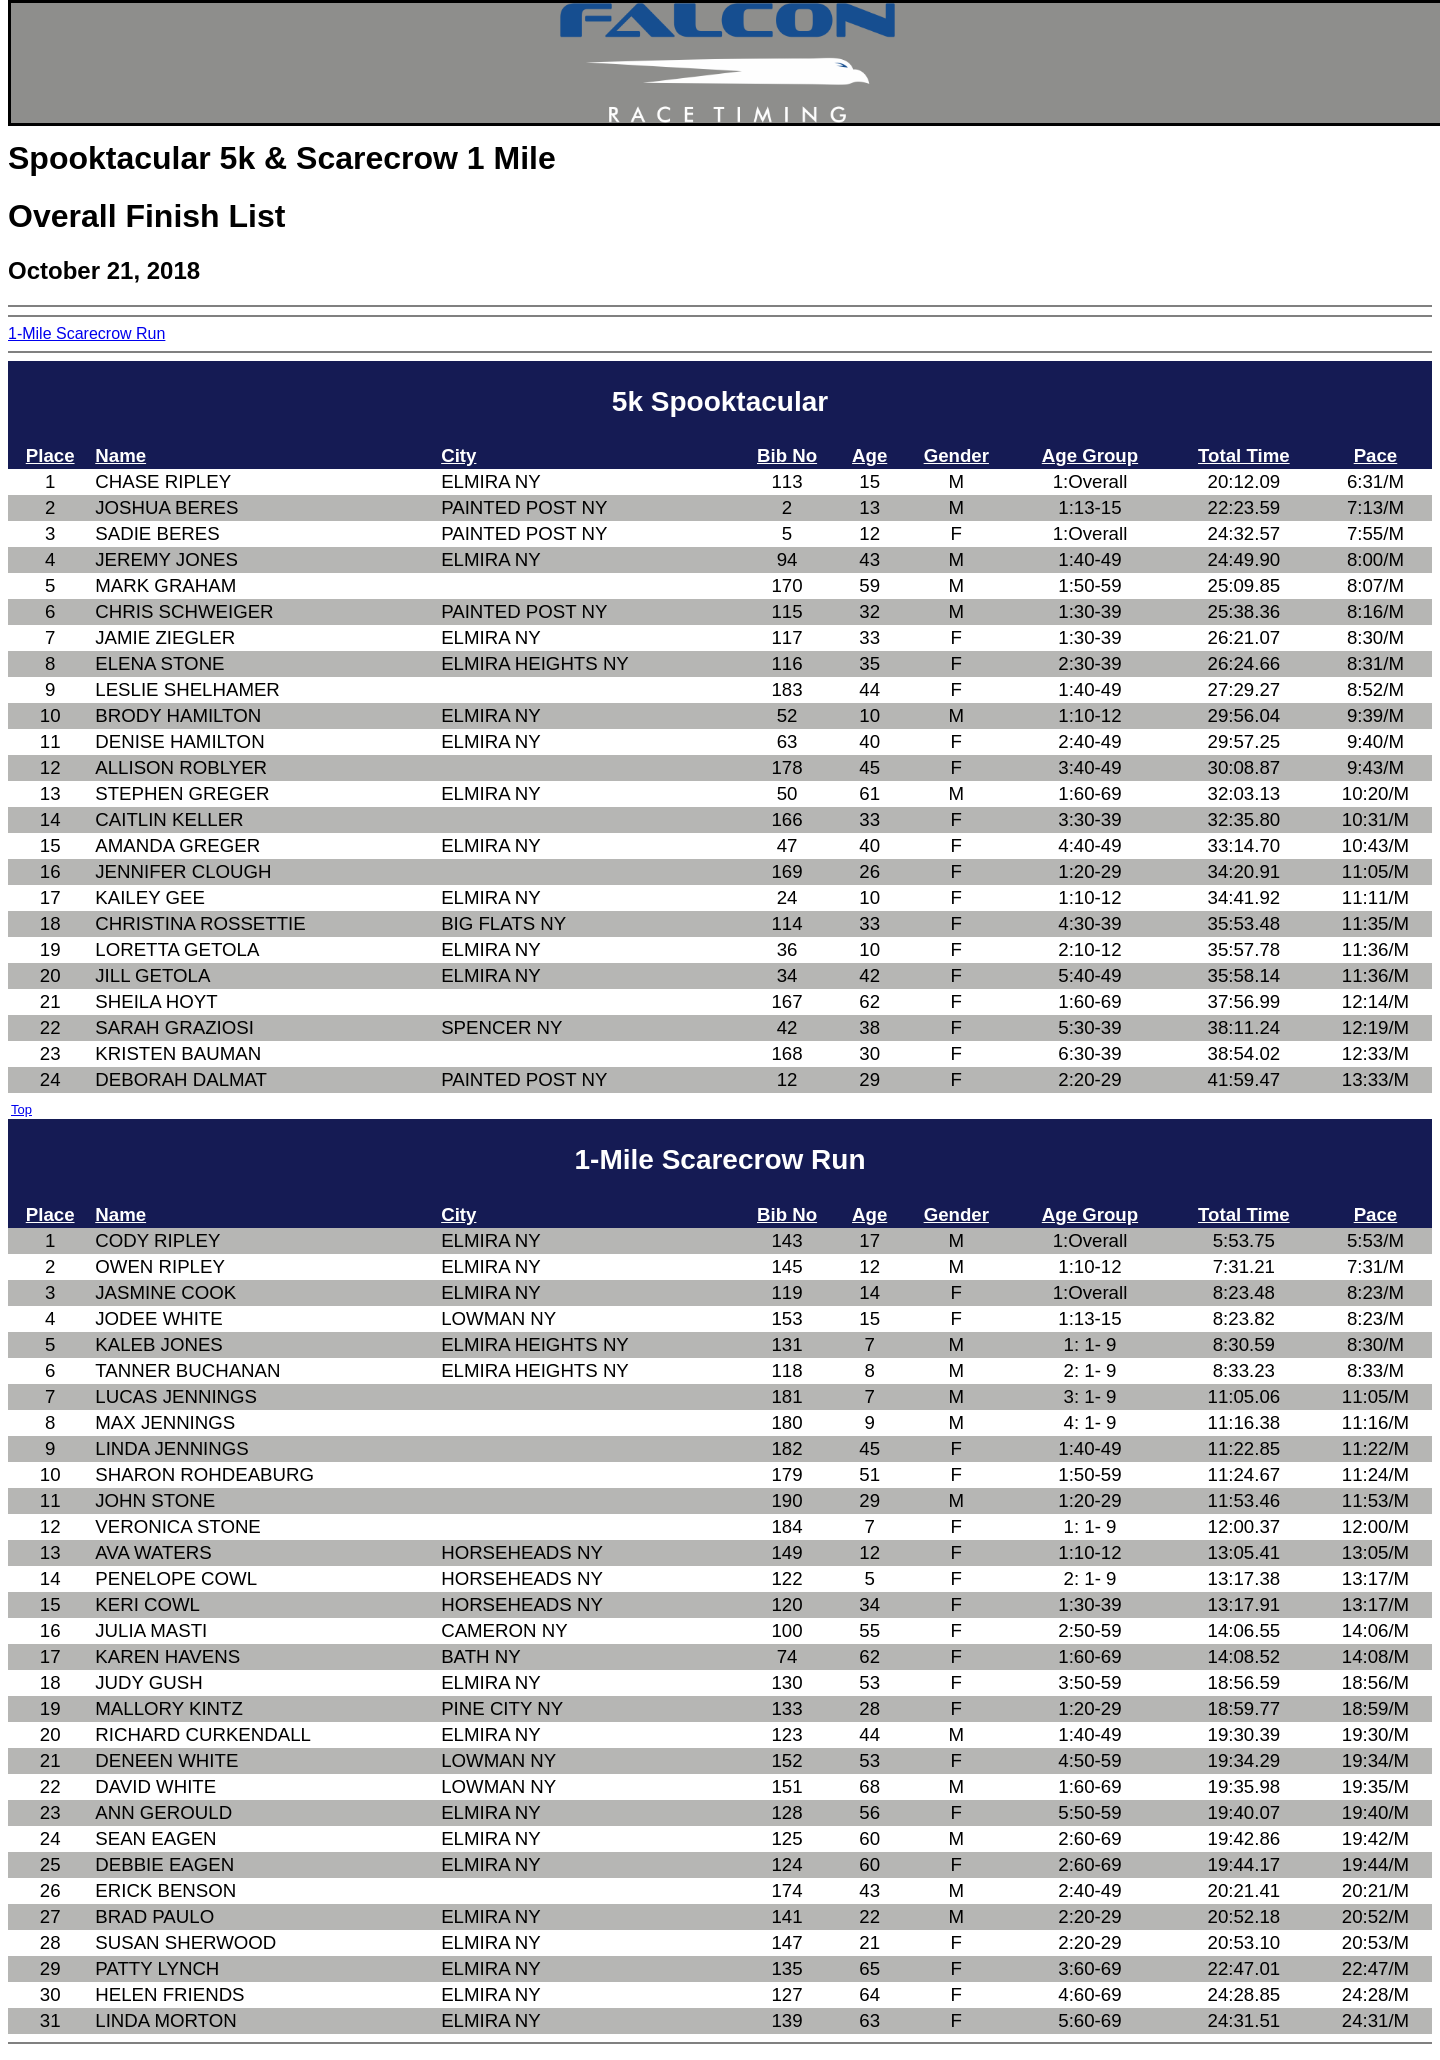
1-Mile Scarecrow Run (86, 333)
